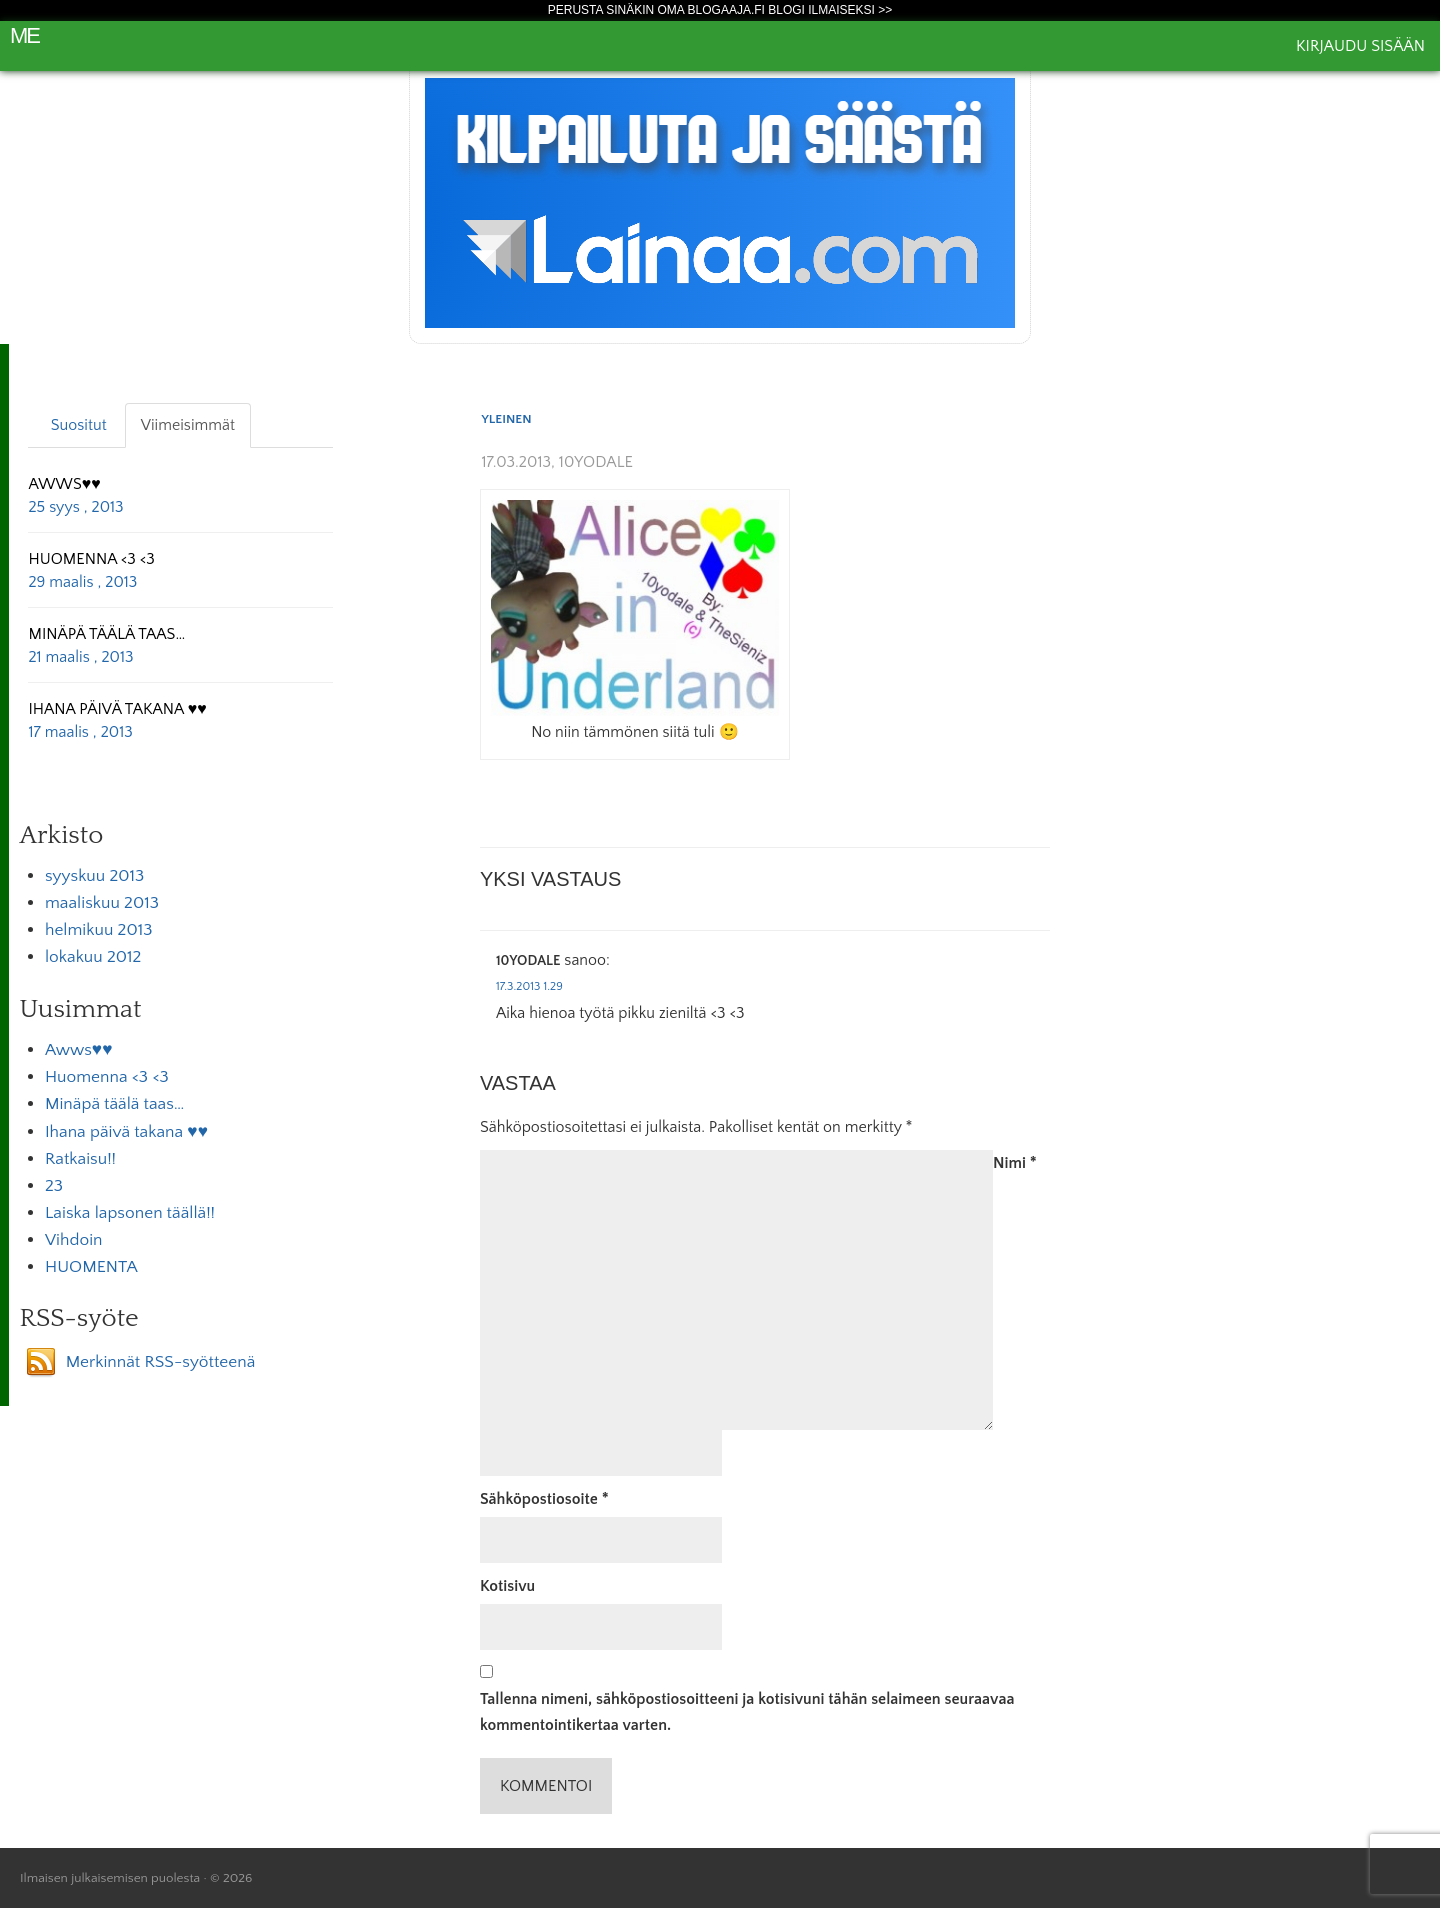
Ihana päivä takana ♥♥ (126, 1132)
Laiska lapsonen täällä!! (130, 1213)
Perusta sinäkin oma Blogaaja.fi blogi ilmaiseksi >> (720, 10)
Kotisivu (507, 1586)
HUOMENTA (91, 1267)
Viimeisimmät (188, 425)
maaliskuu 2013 (102, 903)
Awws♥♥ (78, 1050)
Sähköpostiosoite (544, 1499)
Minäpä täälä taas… (114, 1104)
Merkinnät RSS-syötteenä (161, 1362)
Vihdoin (74, 1240)
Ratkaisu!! (80, 1159)
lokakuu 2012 (93, 957)
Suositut (79, 425)
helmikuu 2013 (98, 930)
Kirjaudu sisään (1360, 46)
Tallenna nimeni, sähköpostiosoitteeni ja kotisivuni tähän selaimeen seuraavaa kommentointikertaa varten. (747, 1712)
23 (54, 1186)
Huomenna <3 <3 (107, 1077)
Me (24, 35)
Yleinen (507, 419)
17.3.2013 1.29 (529, 986)
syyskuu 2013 (94, 876)
